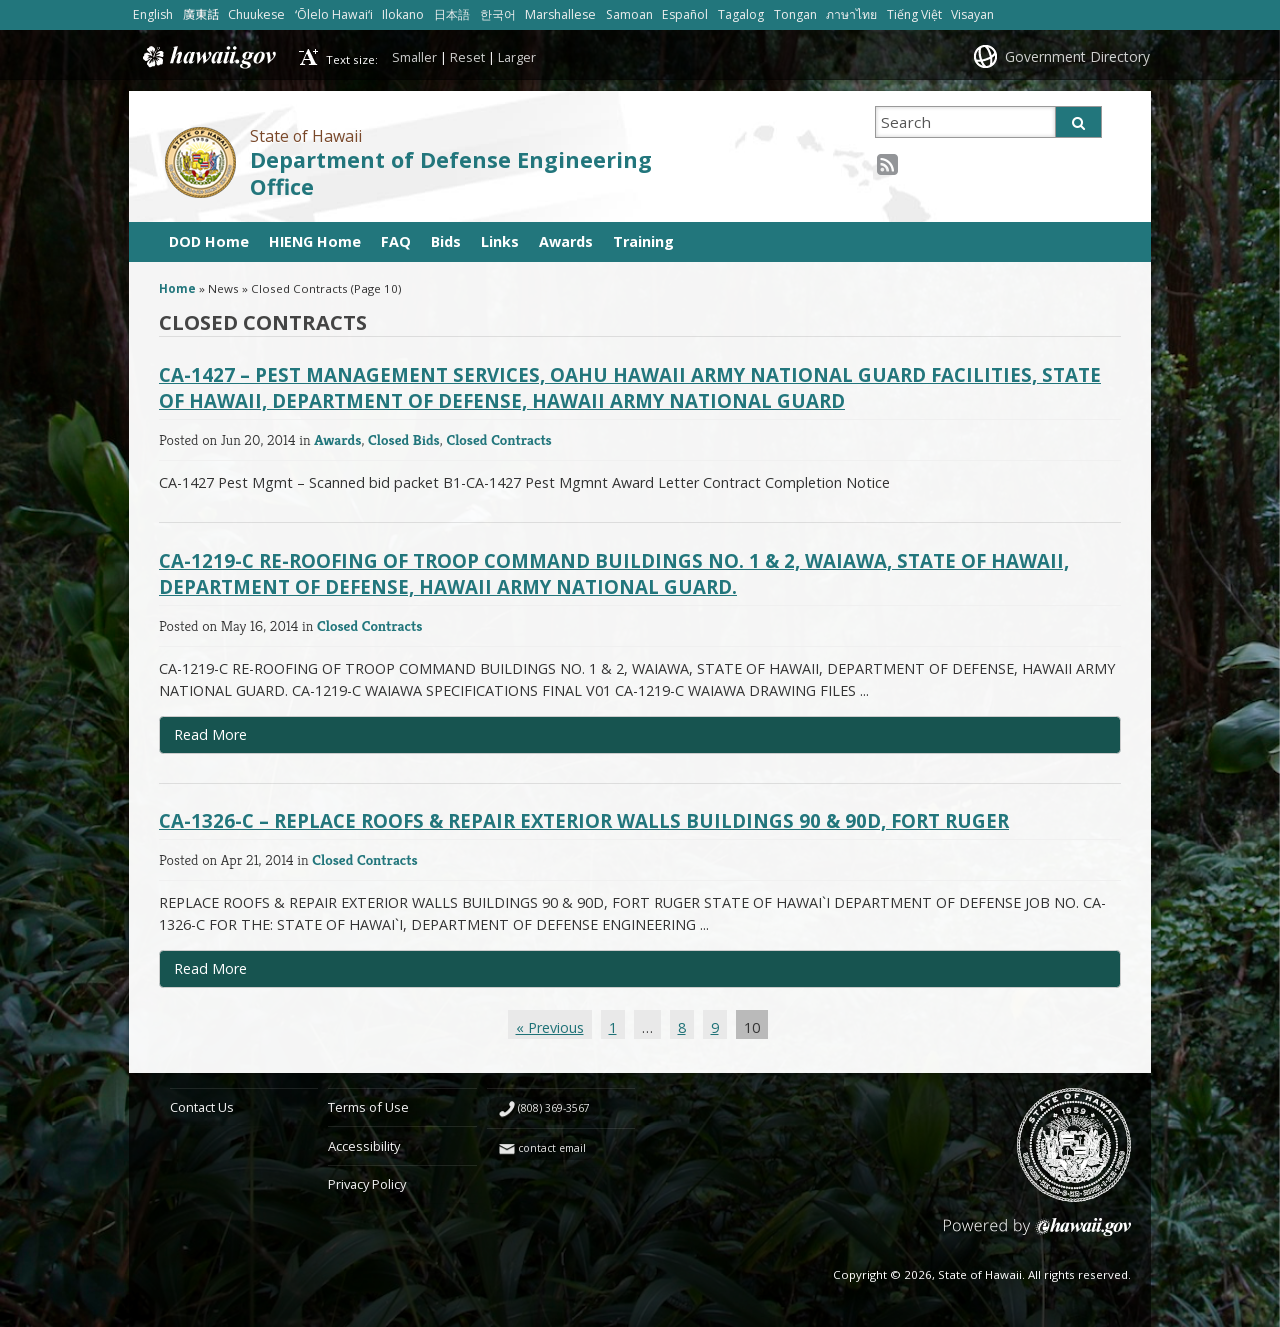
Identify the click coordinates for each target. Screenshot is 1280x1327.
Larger (517, 57)
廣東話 (201, 14)
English (153, 14)
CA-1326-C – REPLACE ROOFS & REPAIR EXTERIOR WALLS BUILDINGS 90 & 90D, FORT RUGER (584, 820)
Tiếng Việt (914, 14)
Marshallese (560, 14)
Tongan (795, 14)
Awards (566, 241)
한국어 (498, 14)
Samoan (629, 14)
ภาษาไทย (851, 14)
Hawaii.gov (207, 57)
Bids (446, 241)
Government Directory (1077, 56)
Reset (467, 57)
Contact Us (202, 1107)
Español (685, 14)
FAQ (396, 241)
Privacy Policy (367, 1184)
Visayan (972, 14)
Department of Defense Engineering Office (451, 173)
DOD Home (209, 241)
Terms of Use (368, 1107)
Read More (259, 739)
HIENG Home (315, 241)
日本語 (452, 14)
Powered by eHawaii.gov (1037, 1234)
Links (500, 241)
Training (643, 241)
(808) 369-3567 (554, 1108)
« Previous (550, 1027)
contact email (552, 1148)
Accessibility (364, 1146)
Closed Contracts (498, 439)
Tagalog (741, 14)
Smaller (414, 57)
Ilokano (403, 14)
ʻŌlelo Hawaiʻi (334, 14)
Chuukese (256, 14)
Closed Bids (404, 439)
